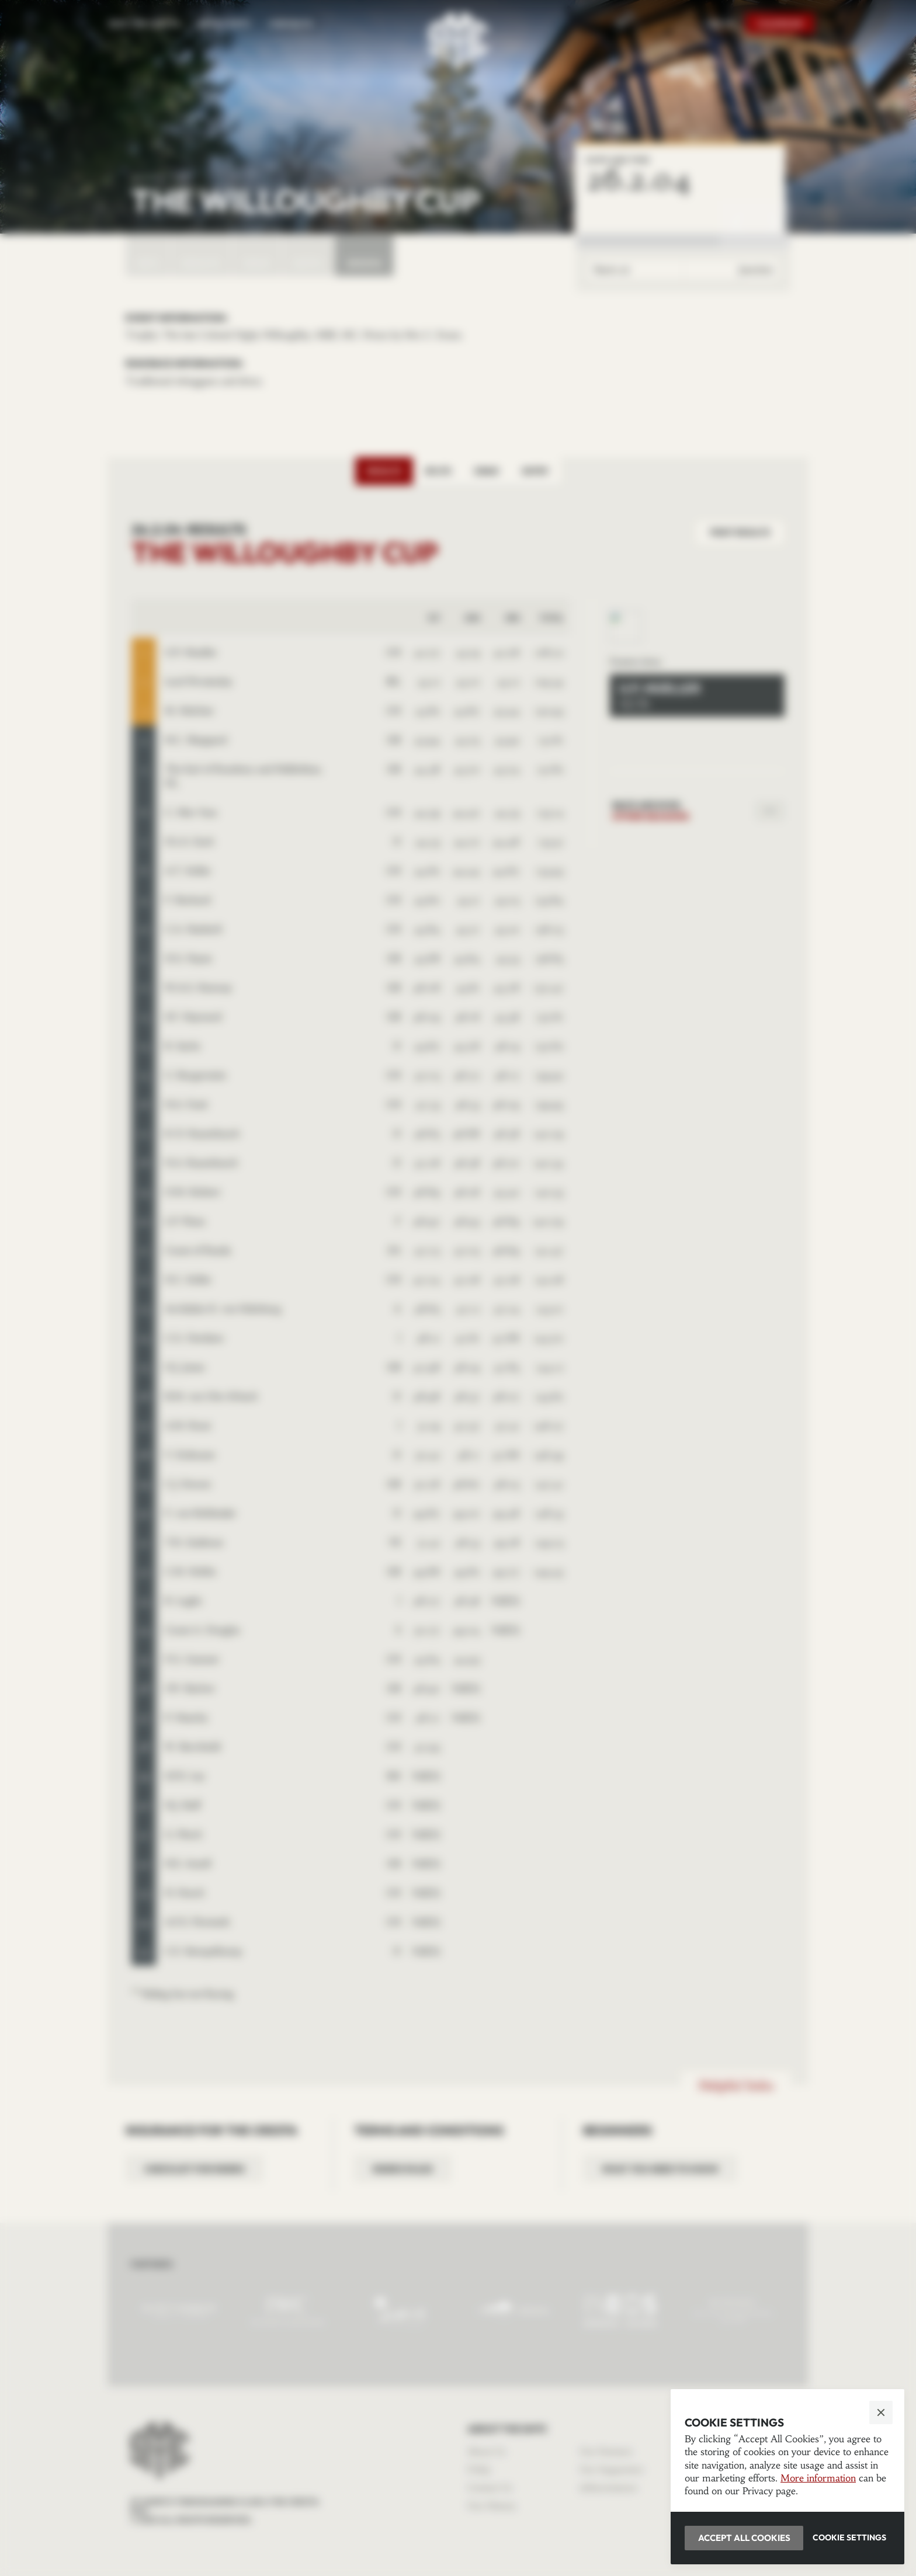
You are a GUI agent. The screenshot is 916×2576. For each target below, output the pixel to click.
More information (818, 2478)
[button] (458, 1288)
